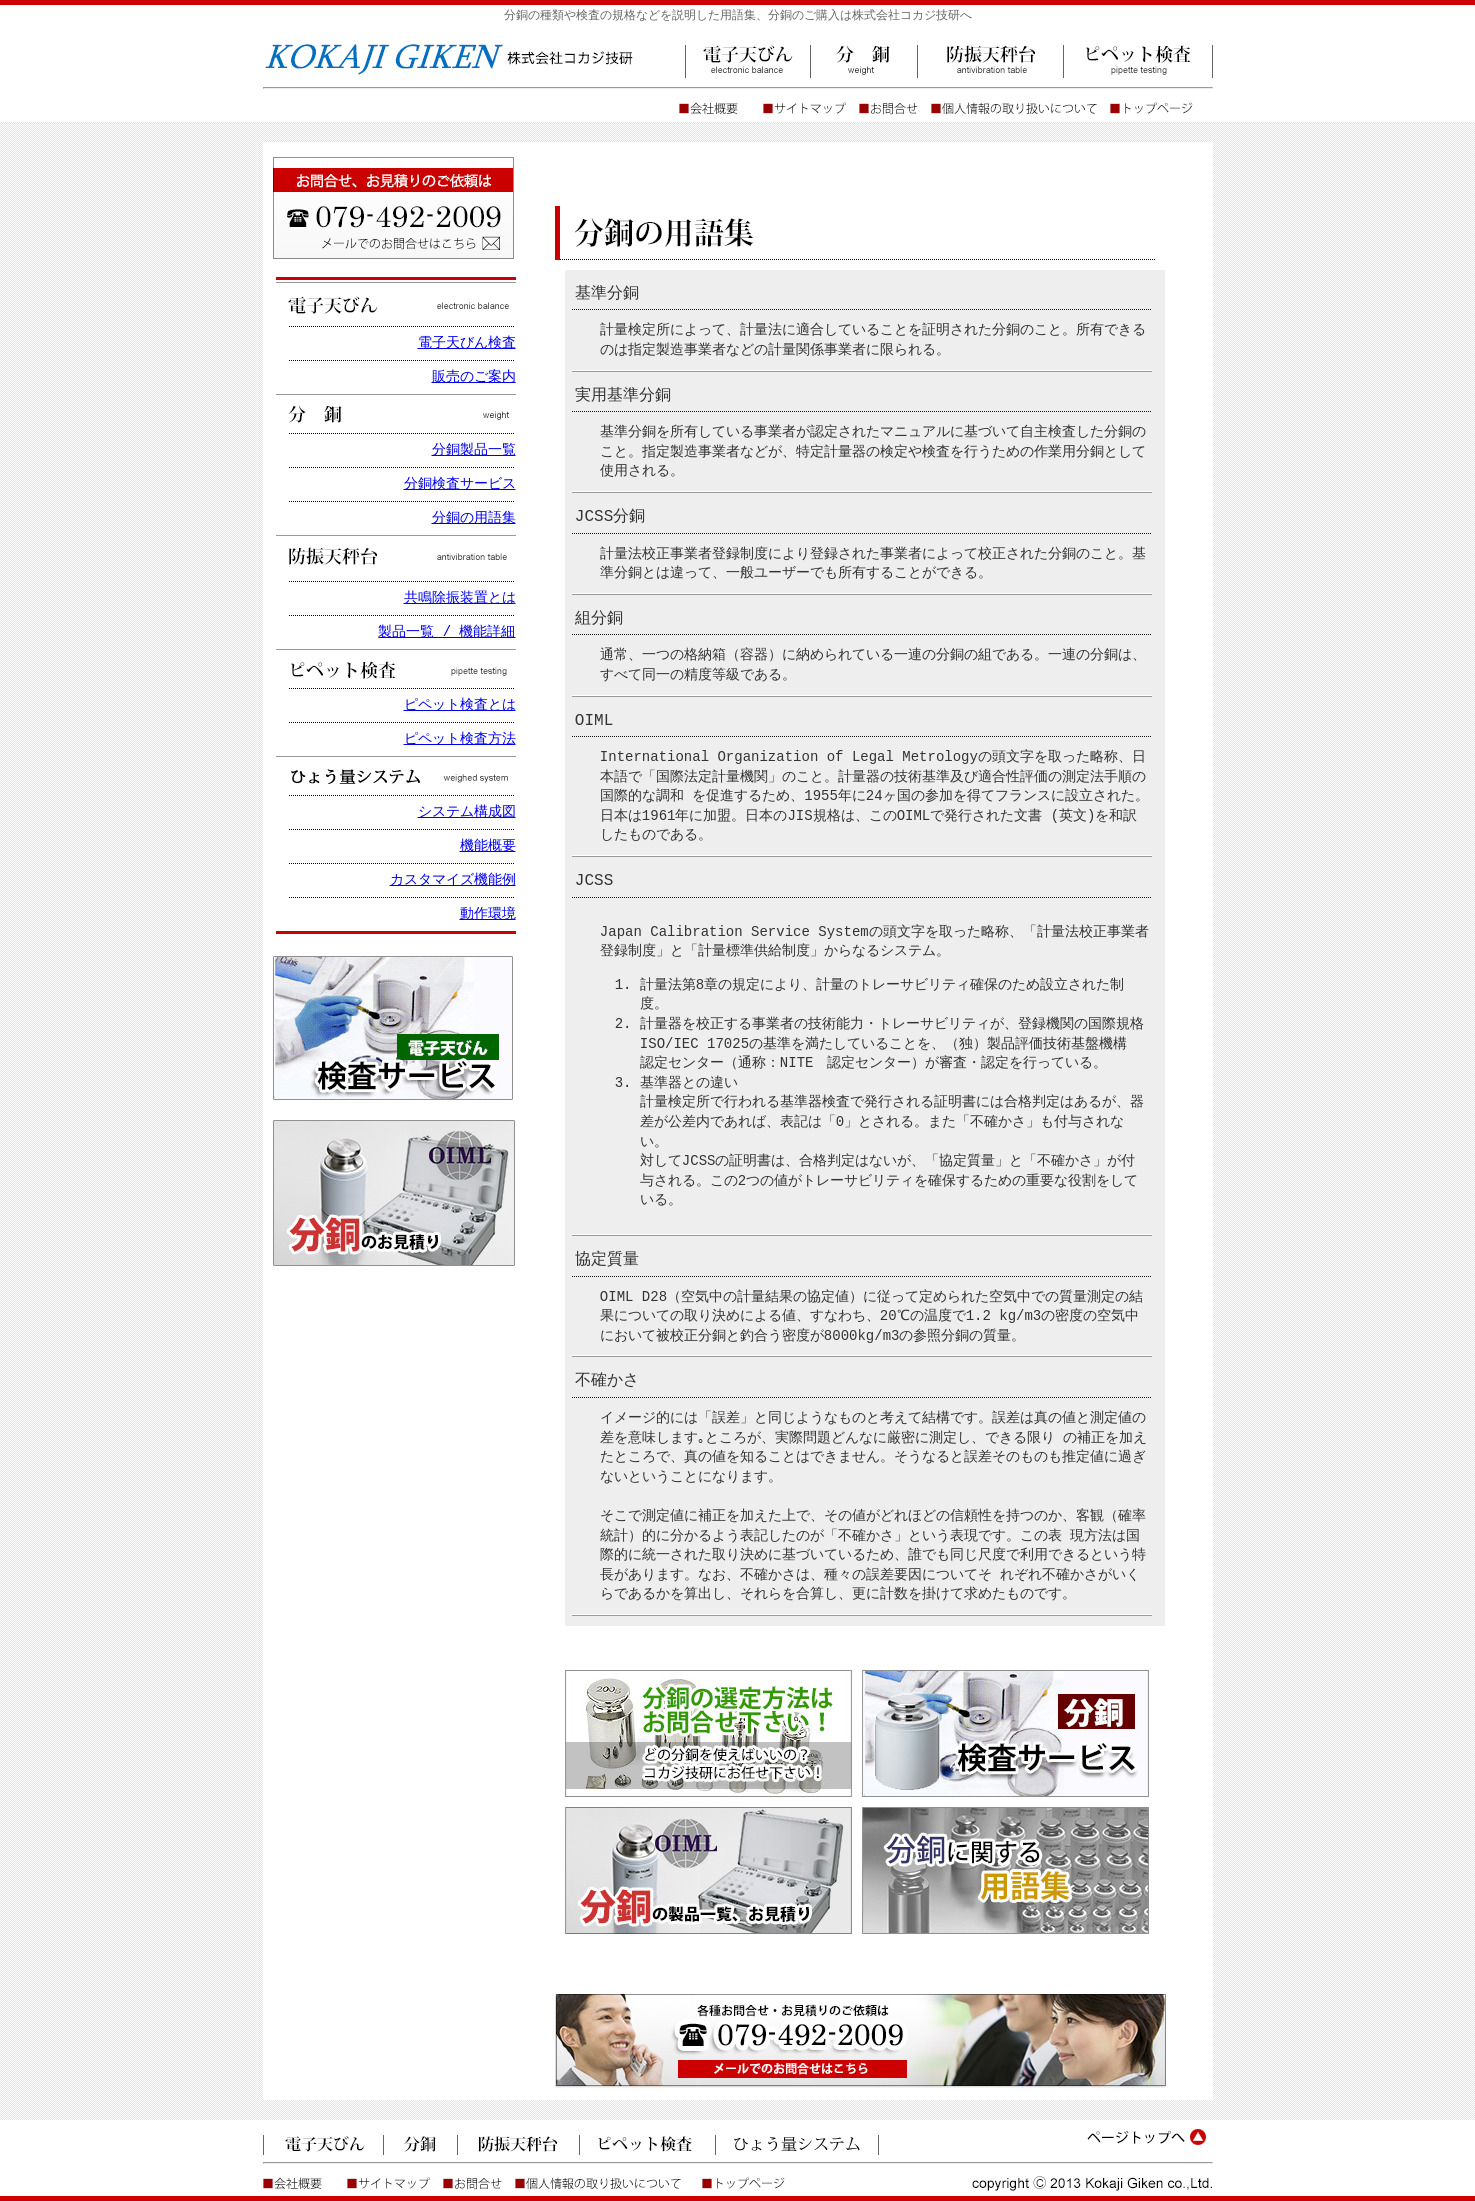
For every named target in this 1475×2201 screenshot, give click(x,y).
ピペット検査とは (460, 705)
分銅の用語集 (474, 518)
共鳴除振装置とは (460, 598)
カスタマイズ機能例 (453, 880)
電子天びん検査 (467, 343)
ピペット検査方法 (460, 739)
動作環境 (488, 914)
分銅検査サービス (460, 484)
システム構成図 (467, 812)
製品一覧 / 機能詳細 (446, 632)
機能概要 (488, 846)
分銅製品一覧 (474, 450)
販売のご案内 (474, 377)
